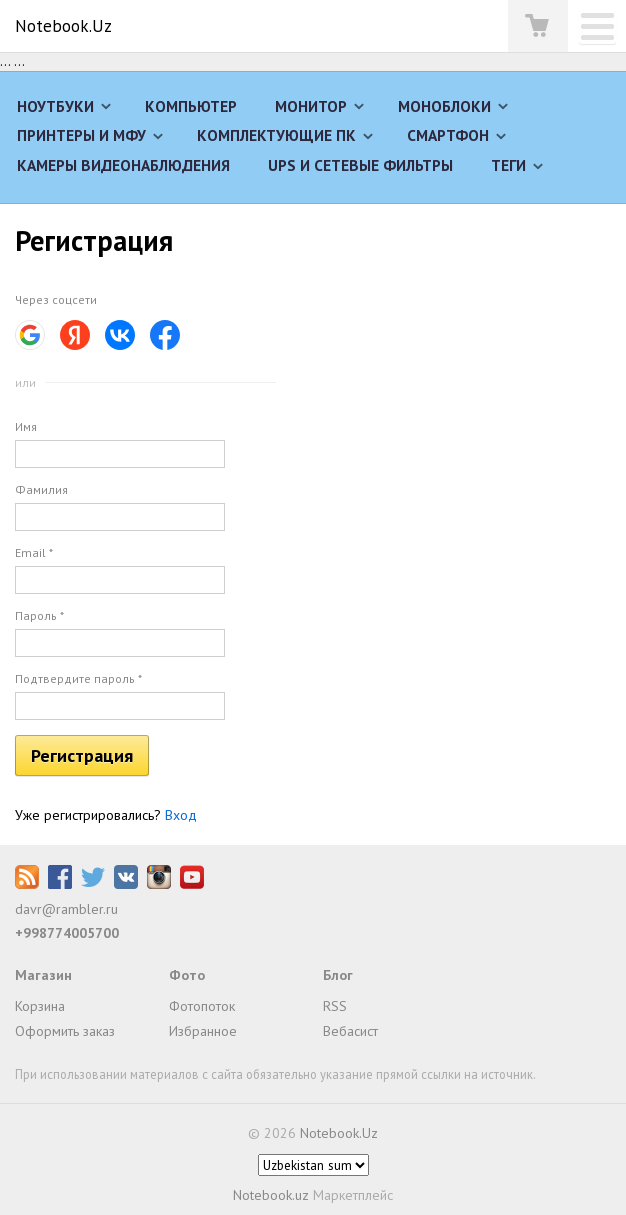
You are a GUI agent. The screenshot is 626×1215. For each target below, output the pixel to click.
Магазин (43, 975)
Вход (181, 815)
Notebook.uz (271, 1195)
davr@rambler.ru (66, 909)
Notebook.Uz (63, 26)
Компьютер (191, 106)
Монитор (311, 106)
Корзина (40, 1006)
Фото (187, 975)
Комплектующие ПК (276, 135)
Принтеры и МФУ (81, 135)
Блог (338, 975)
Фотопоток (202, 1006)
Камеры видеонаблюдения (123, 165)
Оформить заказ (65, 1031)
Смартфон (448, 135)
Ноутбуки (55, 106)
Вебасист (350, 1031)
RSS (335, 1006)
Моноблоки (444, 106)
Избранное (203, 1031)
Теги (508, 165)
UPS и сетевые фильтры (360, 165)
